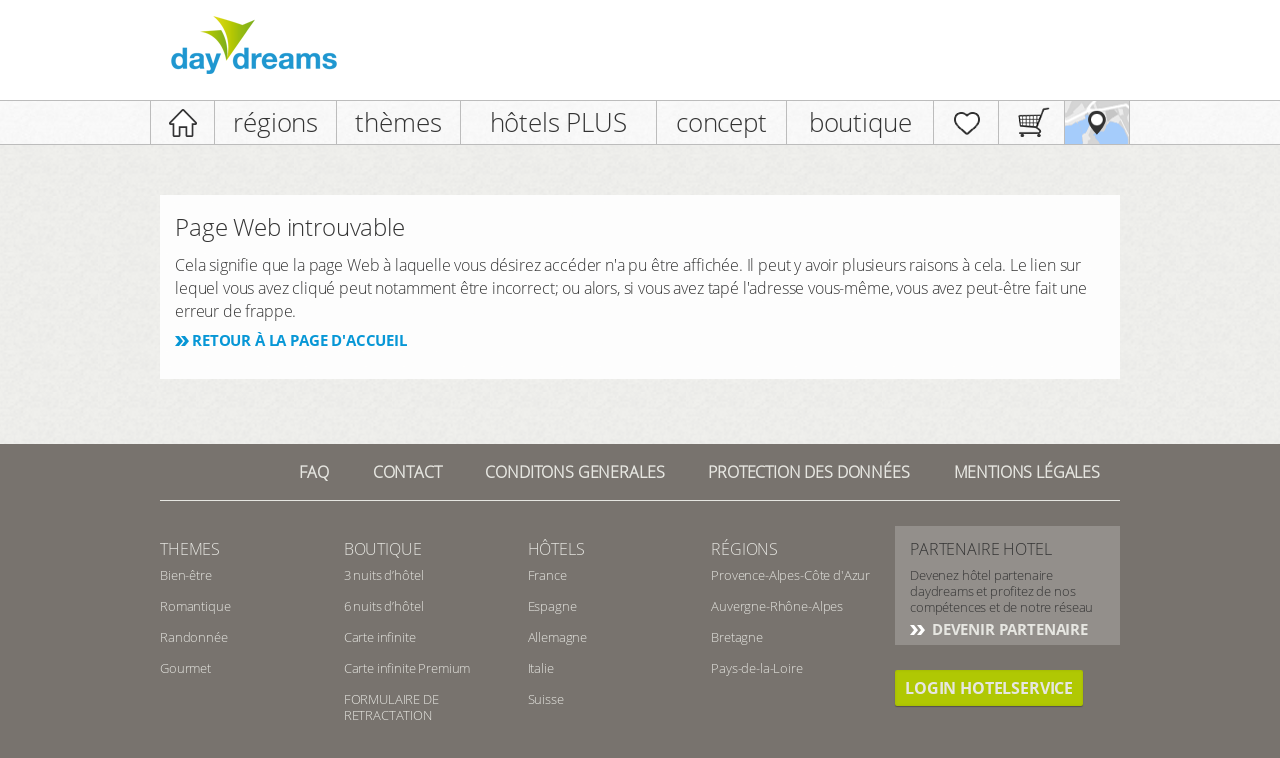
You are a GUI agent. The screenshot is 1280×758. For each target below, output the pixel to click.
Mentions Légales (1027, 472)
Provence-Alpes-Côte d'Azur (790, 575)
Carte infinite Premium (407, 668)
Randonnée (194, 637)
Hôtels (556, 549)
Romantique (195, 606)
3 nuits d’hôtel (384, 575)
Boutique (383, 549)
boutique (860, 122)
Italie (541, 668)
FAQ (314, 472)
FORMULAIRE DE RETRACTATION (391, 707)
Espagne (552, 606)
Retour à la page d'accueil (299, 340)
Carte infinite (380, 637)
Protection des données (808, 472)
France (547, 575)
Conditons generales (574, 472)
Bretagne (737, 637)
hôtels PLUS (558, 122)
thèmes (398, 122)
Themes (190, 549)
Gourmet (185, 668)
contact (407, 472)
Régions (744, 549)
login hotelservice (989, 688)
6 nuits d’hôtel (384, 606)
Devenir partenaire (1008, 629)
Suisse (546, 699)
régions (275, 122)
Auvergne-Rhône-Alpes (777, 606)
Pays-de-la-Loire (756, 668)
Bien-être (186, 575)
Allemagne (558, 637)
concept (721, 122)
